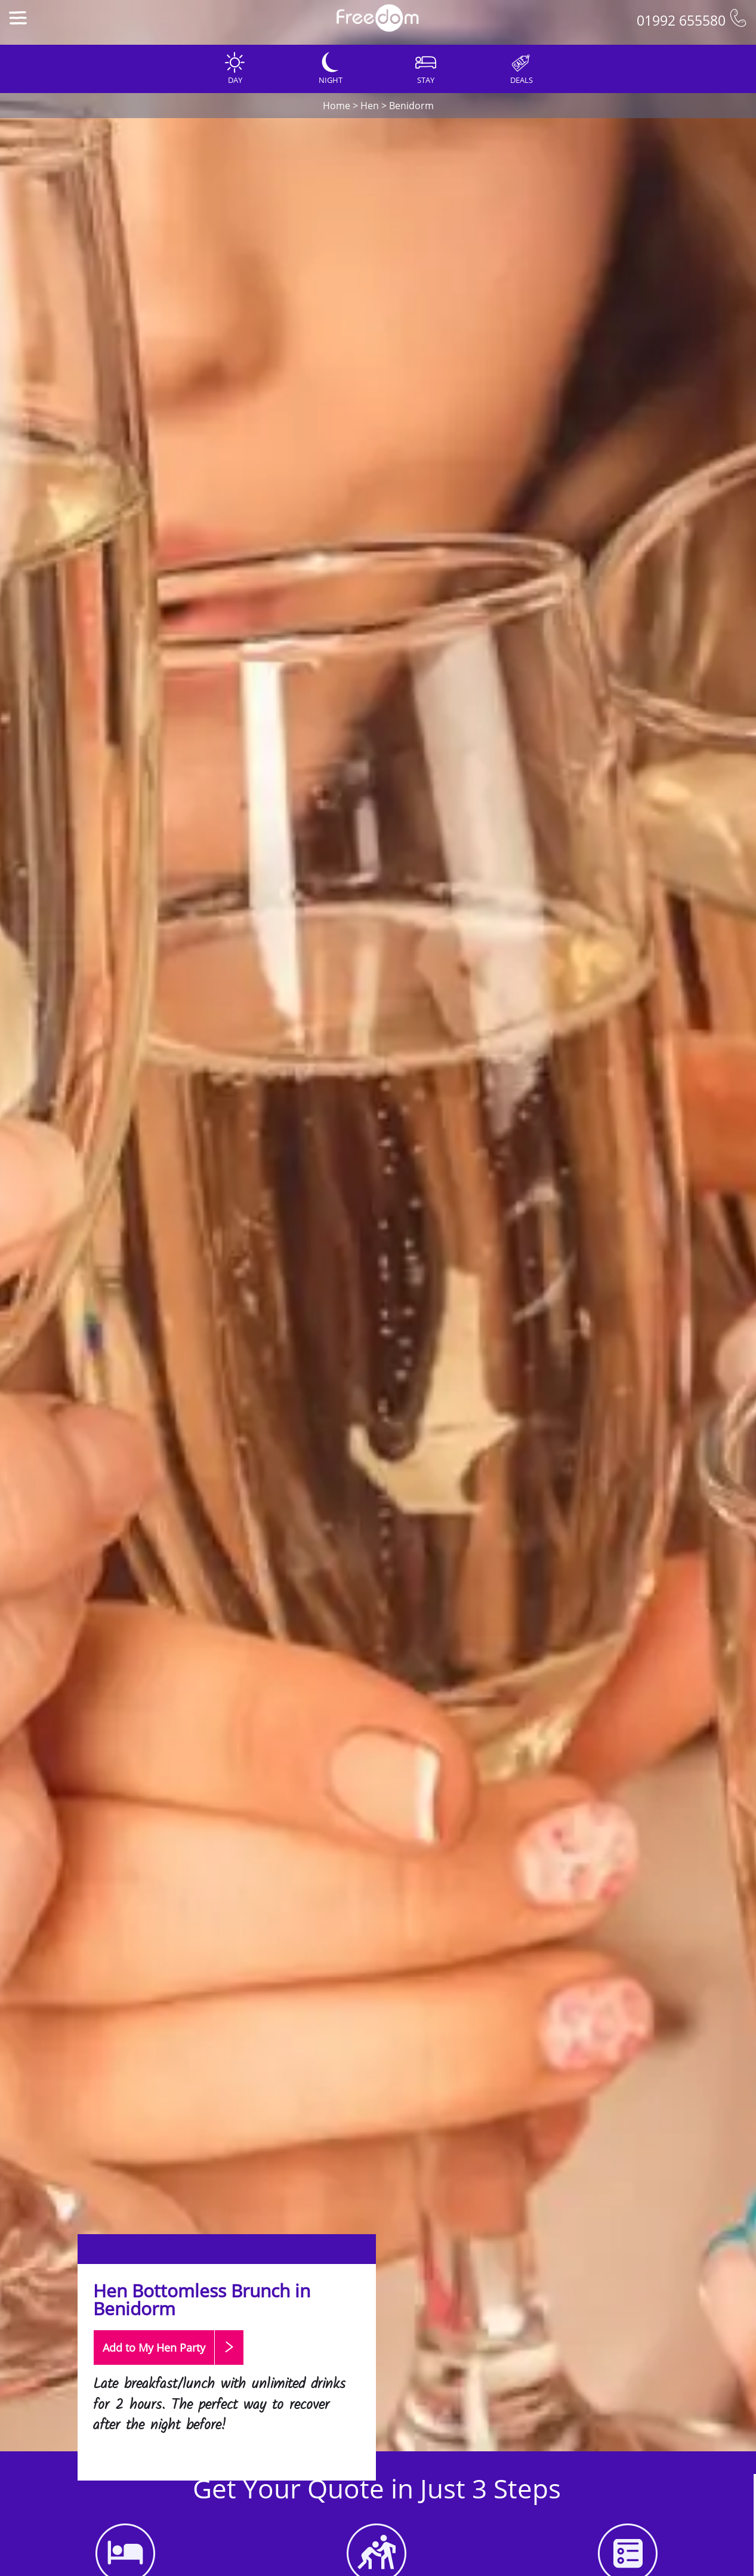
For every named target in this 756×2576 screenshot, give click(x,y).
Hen (369, 105)
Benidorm (411, 105)
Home (336, 105)
